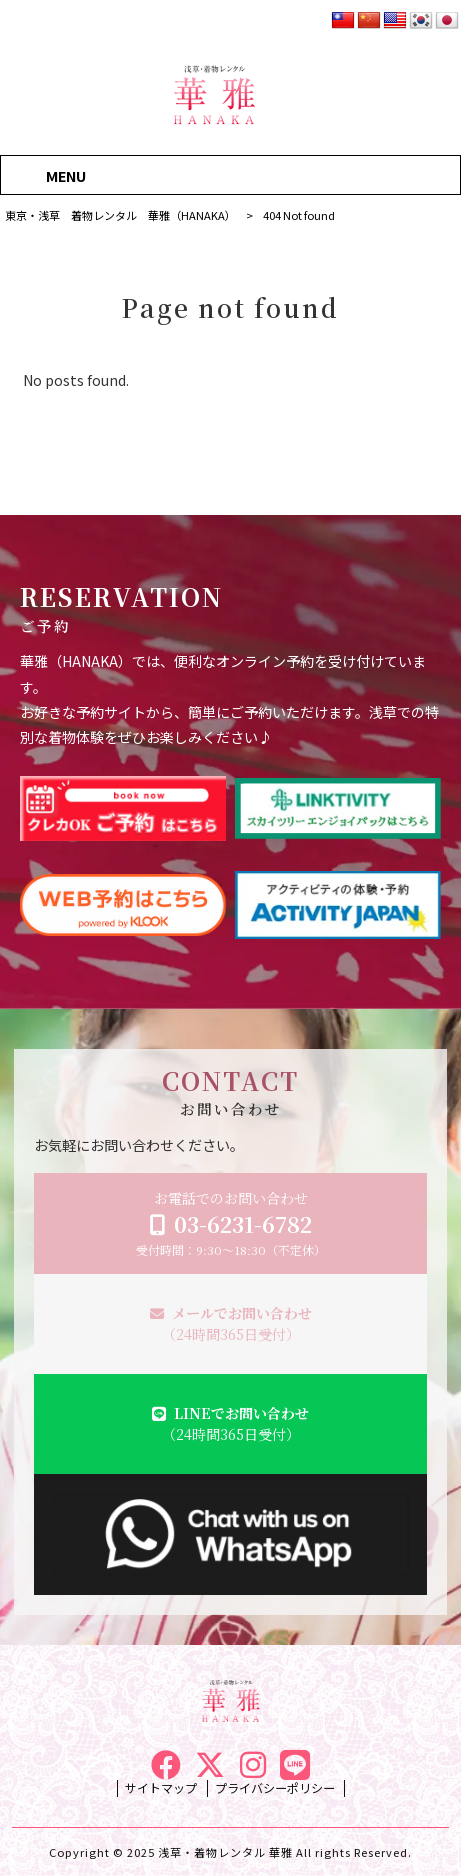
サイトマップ (161, 1788)
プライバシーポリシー (275, 1788)
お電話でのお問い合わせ (231, 1223)
